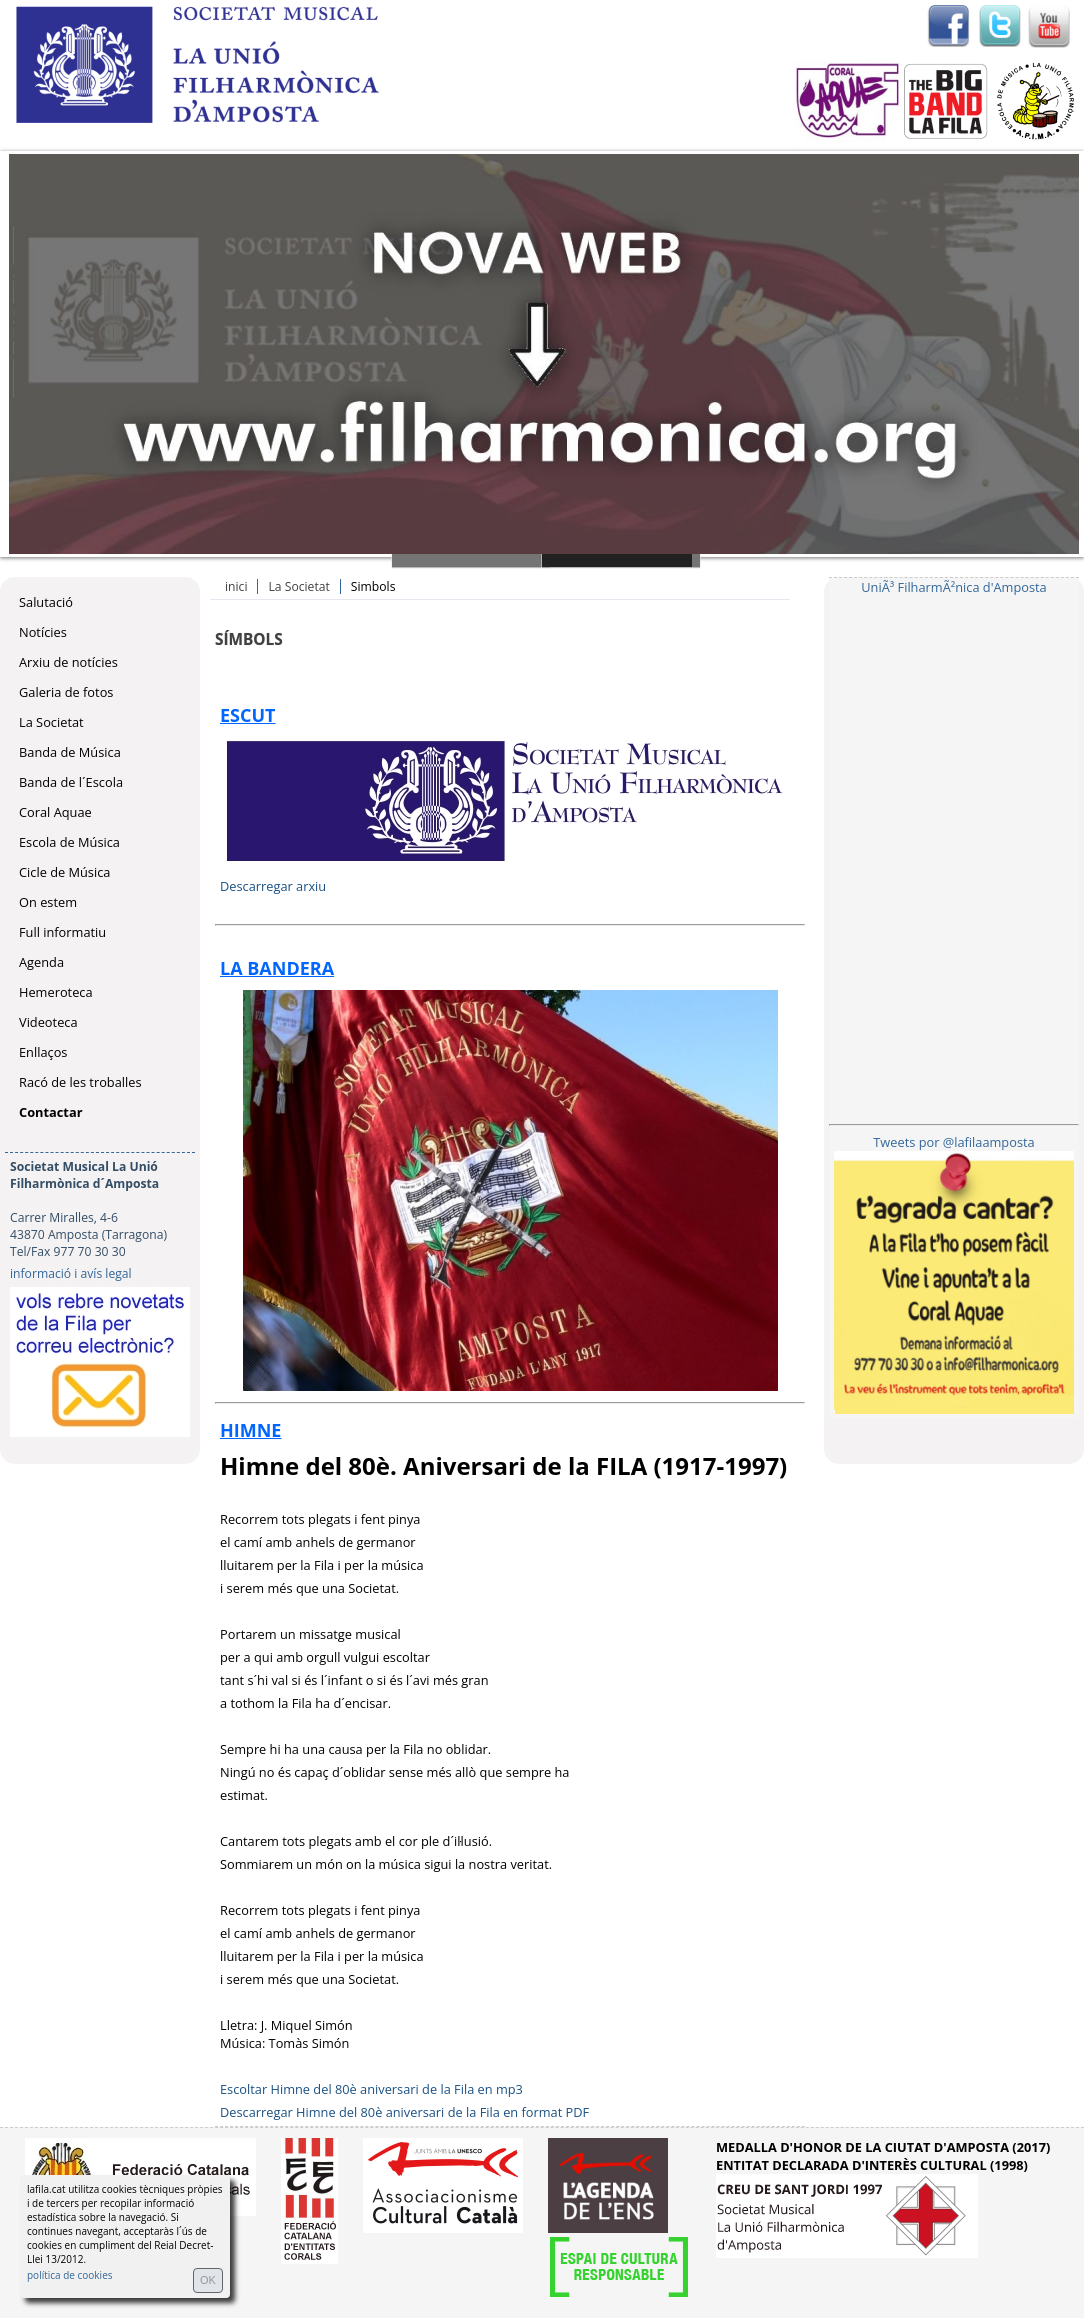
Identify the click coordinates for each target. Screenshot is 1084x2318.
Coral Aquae (55, 812)
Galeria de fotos (66, 692)
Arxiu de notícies (68, 662)
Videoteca (48, 1022)
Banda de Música (70, 752)
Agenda (41, 962)
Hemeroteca (56, 992)
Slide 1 (471, 560)
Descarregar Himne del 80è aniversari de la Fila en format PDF (404, 2112)
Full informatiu (62, 932)
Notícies (43, 632)
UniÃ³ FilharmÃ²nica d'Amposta (953, 587)
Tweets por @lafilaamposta (953, 1142)
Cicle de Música (64, 872)
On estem (48, 902)
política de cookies (70, 2275)
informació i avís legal (71, 1273)
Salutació (46, 602)
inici (236, 586)
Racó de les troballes (80, 1082)
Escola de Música (69, 842)
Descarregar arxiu (273, 886)
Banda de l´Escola (71, 782)
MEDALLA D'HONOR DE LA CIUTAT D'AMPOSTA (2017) (883, 2147)
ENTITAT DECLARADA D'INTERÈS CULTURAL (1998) (872, 2165)
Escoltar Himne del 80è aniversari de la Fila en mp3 (371, 2089)
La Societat (51, 722)
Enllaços (43, 1052)
